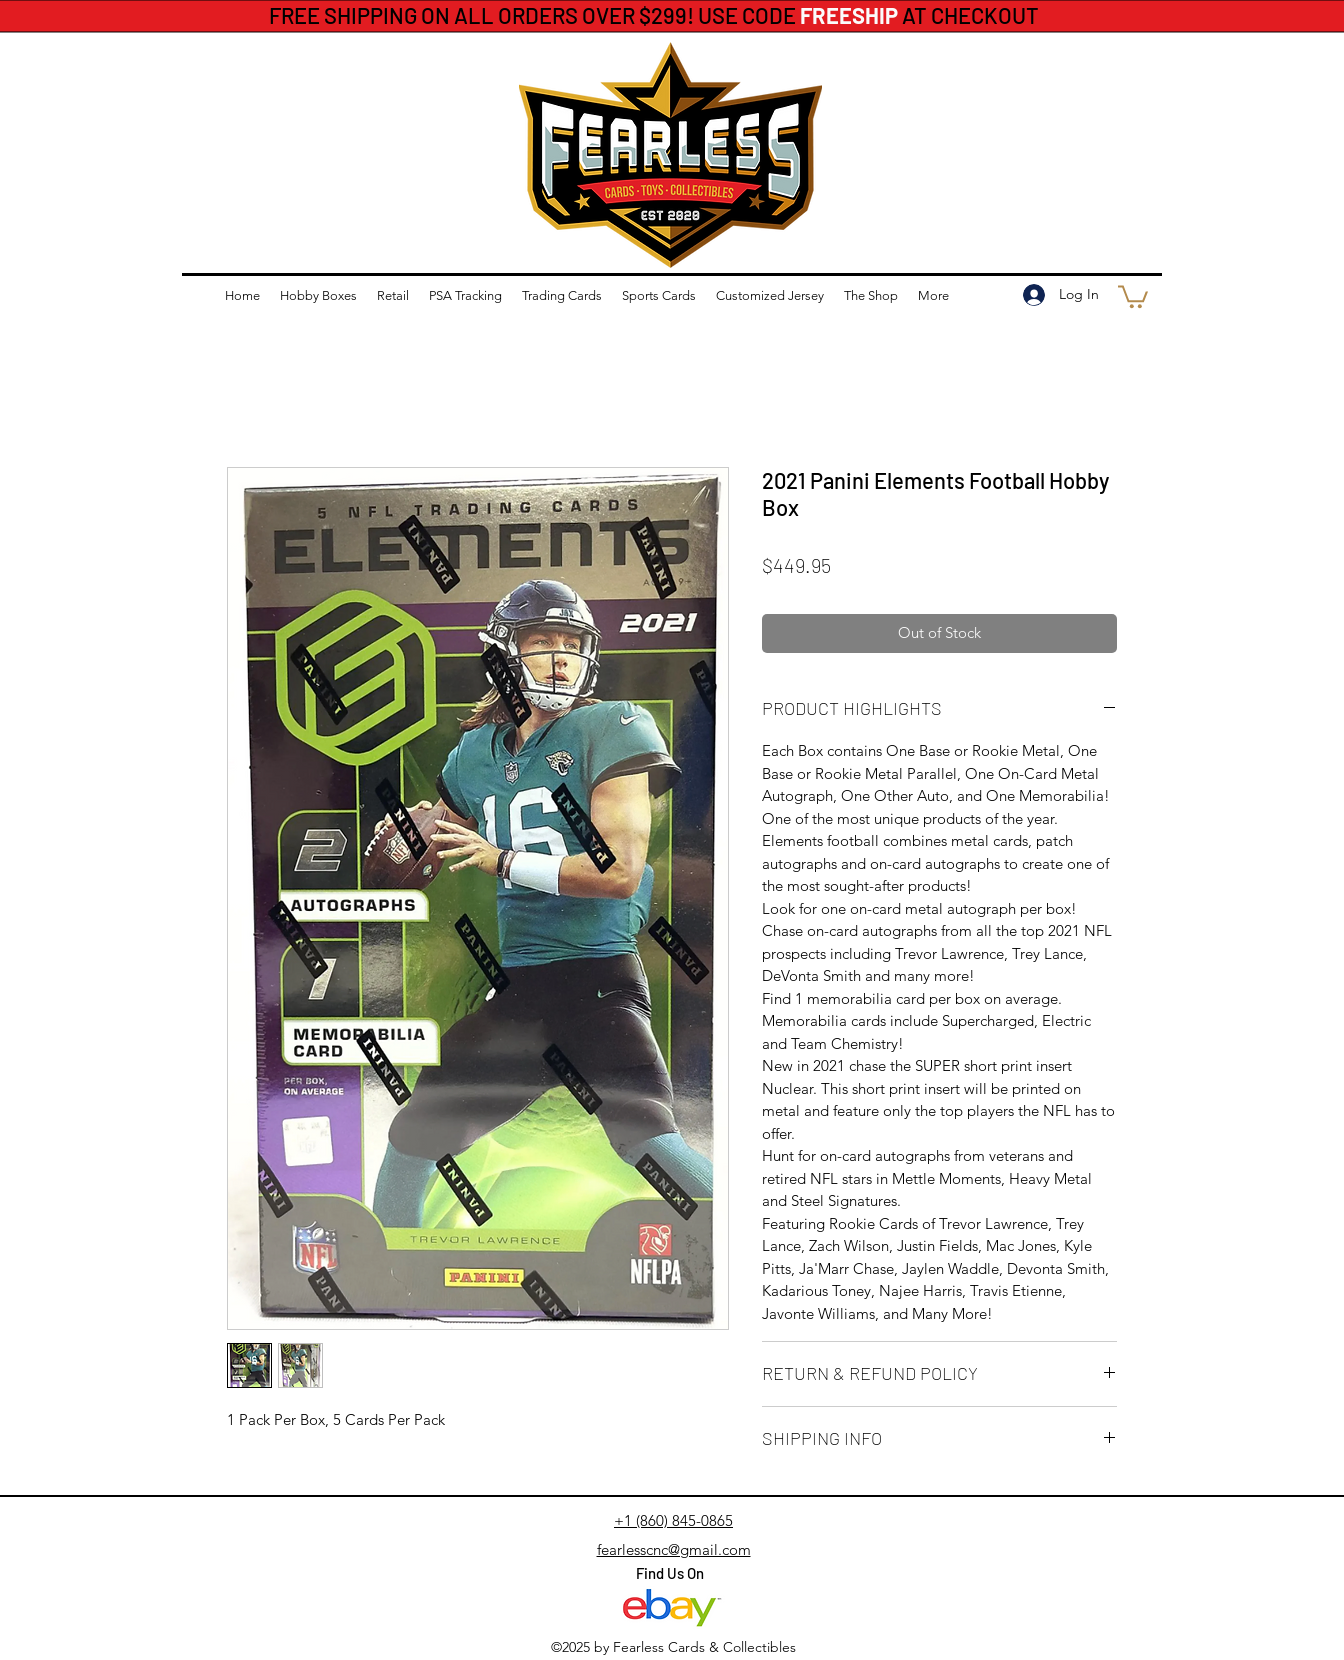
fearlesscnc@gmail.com (674, 1549)
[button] (1133, 295)
